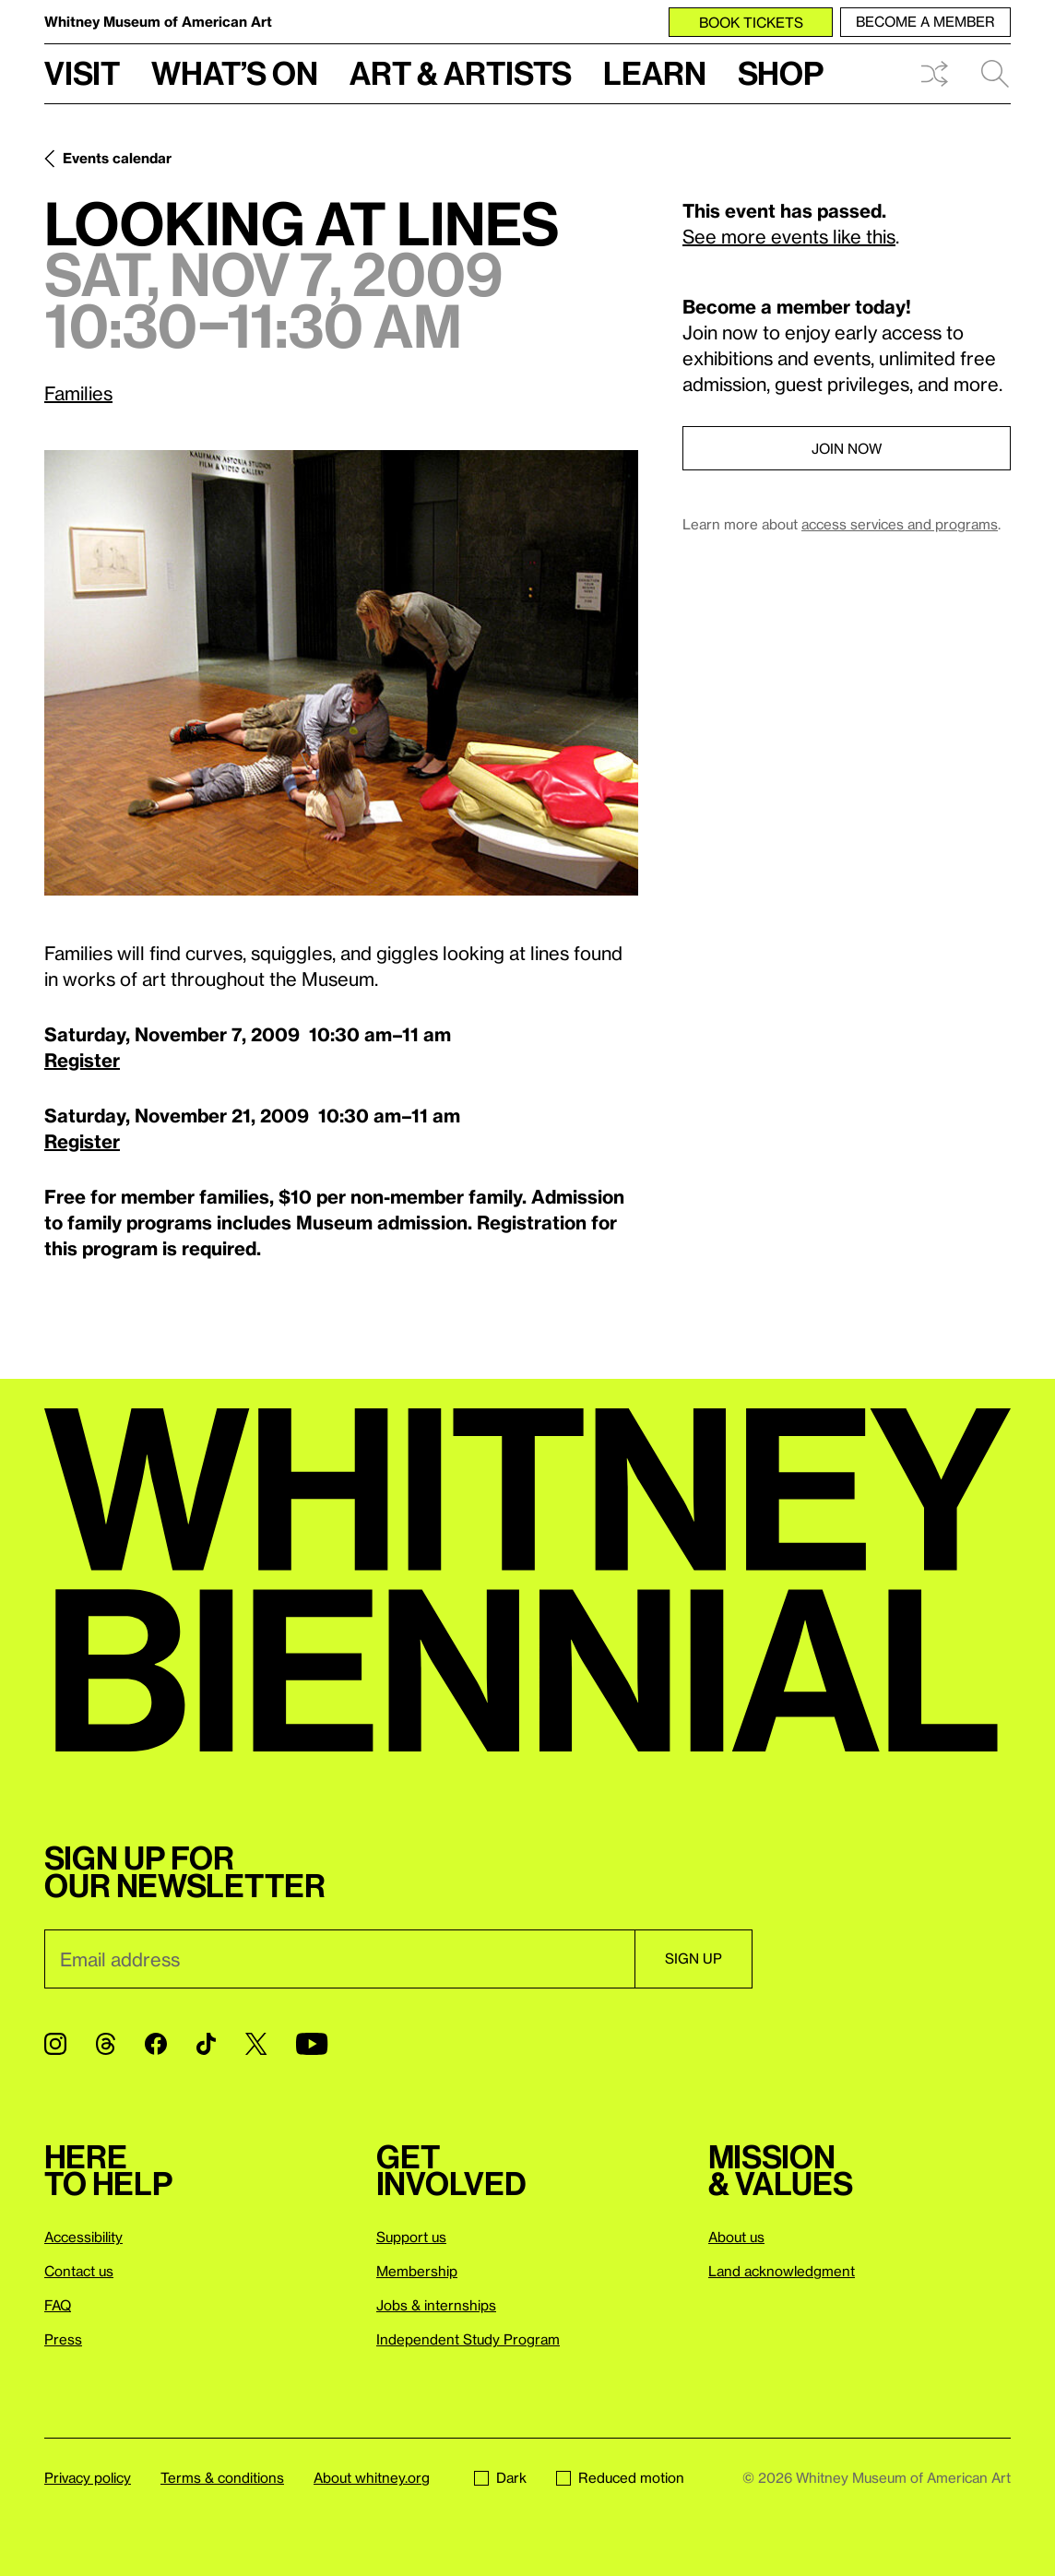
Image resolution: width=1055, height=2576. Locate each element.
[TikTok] (206, 2044)
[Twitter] (256, 2044)
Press (63, 2339)
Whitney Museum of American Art (158, 21)
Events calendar (117, 157)
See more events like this (788, 236)
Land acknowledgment (781, 2270)
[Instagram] (55, 2044)
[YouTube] (311, 2044)
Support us (411, 2236)
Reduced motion (620, 2477)
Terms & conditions (222, 2477)
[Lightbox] (341, 673)
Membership (416, 2270)
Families (78, 393)
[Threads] (105, 2044)
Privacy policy (87, 2477)
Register (82, 1060)
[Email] (339, 1958)
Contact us (78, 2270)
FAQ (57, 2305)
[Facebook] (156, 2044)
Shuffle (934, 74)
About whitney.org (372, 2477)
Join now (847, 448)
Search (995, 74)
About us (736, 2236)
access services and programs (899, 524)
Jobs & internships (436, 2305)
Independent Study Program (468, 2339)
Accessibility (83, 2236)
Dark (500, 2477)
